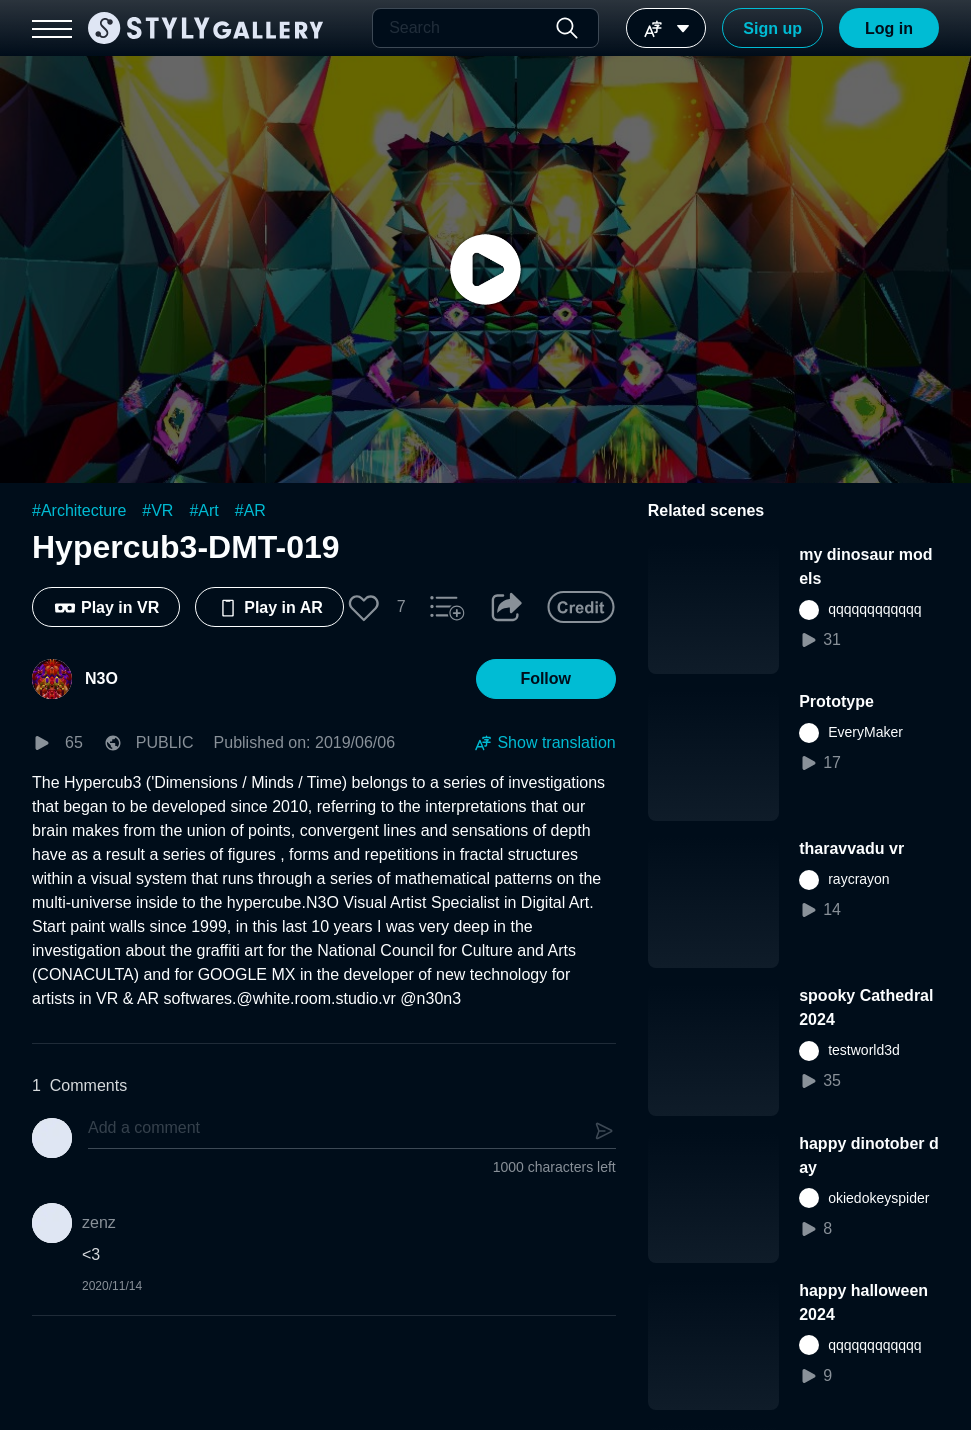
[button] (364, 607)
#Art (203, 510)
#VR (157, 510)
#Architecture (79, 510)
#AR (250, 510)
